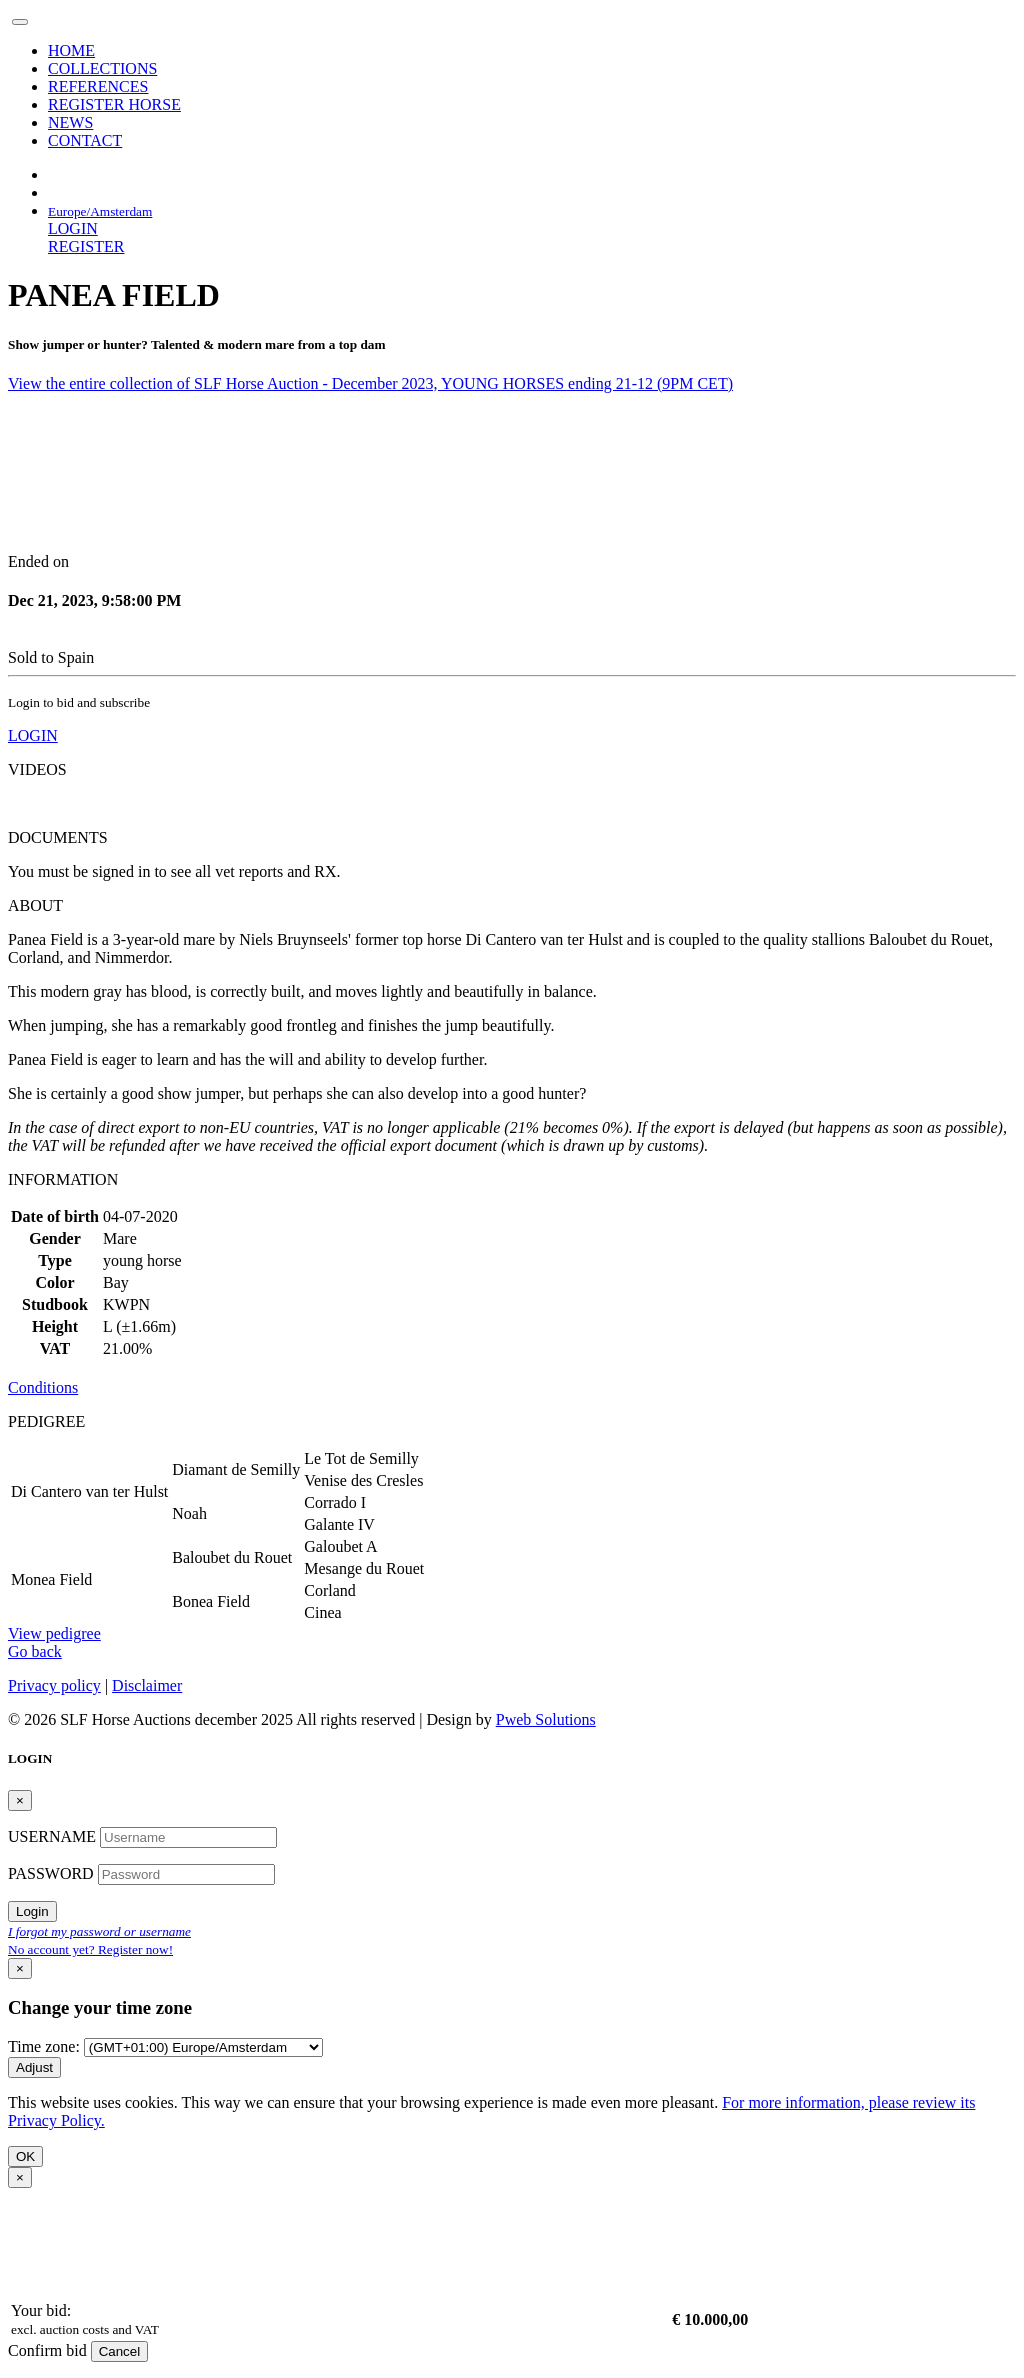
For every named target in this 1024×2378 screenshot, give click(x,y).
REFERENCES (98, 86)
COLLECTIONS (102, 68)
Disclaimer (147, 1685)
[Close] (20, 1800)
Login (32, 1911)
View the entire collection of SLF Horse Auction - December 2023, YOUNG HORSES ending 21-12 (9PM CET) (370, 383)
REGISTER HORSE (114, 104)
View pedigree (54, 1633)
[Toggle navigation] (20, 22)
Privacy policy (54, 1685)
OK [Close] (25, 2156)
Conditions (43, 1387)
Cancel (120, 2351)
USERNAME (54, 1836)
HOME (71, 50)
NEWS (70, 122)
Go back (35, 1651)
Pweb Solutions (546, 1719)
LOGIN (73, 228)
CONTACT (85, 140)
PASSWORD (53, 1873)
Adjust (34, 2067)
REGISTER (86, 246)
